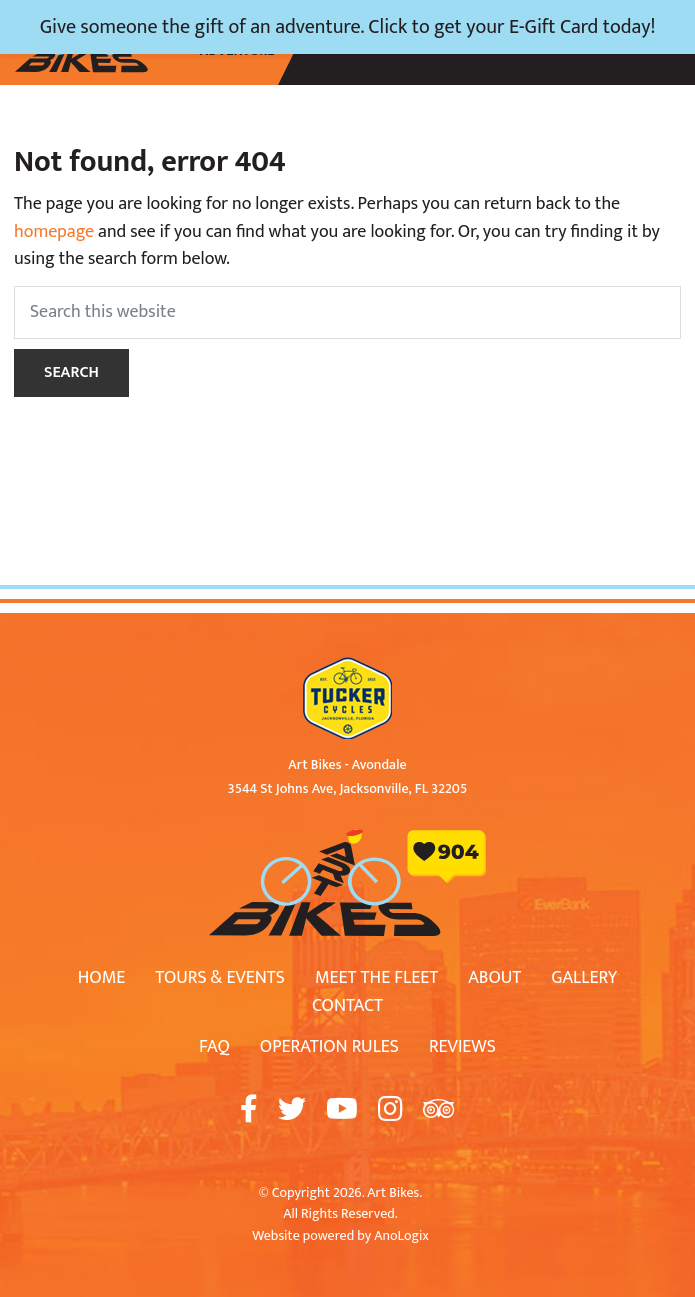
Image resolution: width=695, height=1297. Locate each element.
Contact (347, 1006)
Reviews (462, 1047)
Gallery (584, 978)
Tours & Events (220, 978)
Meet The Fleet (376, 978)
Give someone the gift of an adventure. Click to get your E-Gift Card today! (348, 27)
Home (102, 978)
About (494, 978)
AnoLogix (401, 1235)
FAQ (214, 1047)
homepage (54, 232)
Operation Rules (329, 1047)
